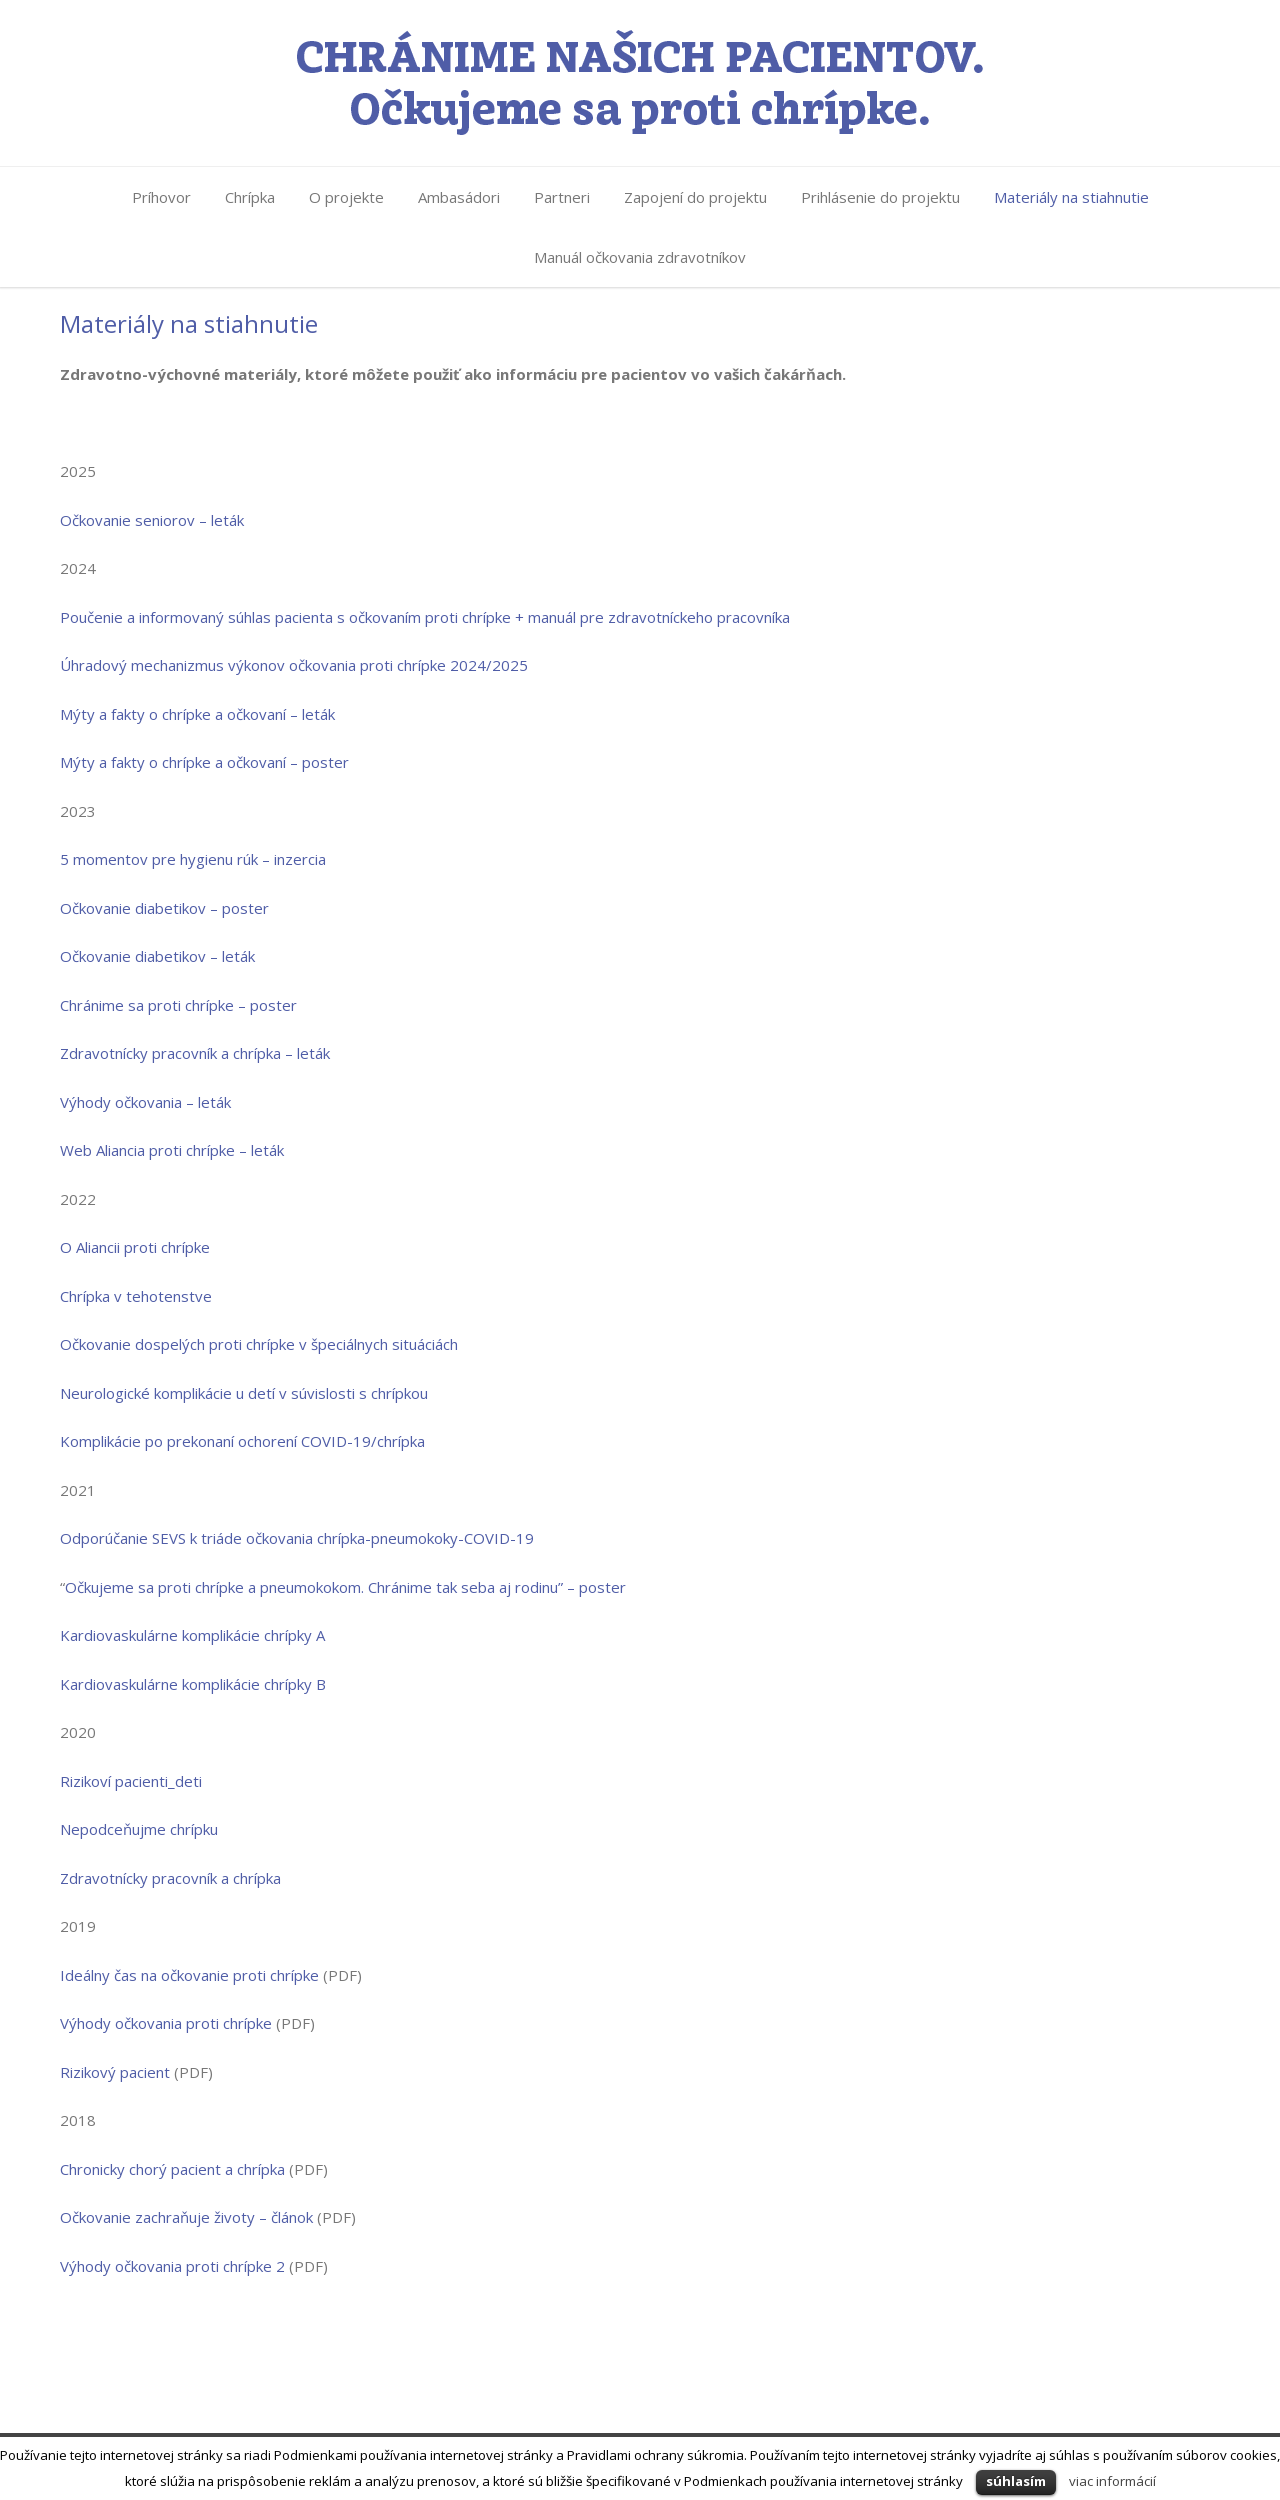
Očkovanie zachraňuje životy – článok (186, 2217)
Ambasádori (459, 197)
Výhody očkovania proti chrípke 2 (172, 2266)
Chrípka (250, 197)
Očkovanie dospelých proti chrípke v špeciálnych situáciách (259, 1344)
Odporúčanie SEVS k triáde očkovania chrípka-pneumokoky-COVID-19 (297, 1538)
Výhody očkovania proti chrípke (166, 2023)
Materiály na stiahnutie (1071, 197)
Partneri (562, 197)
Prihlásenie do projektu (880, 197)
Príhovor (161, 197)
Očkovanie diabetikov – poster (164, 908)
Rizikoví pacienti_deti (131, 1781)
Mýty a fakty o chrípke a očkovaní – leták (197, 714)
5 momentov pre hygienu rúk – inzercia (193, 859)
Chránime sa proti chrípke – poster (178, 1005)
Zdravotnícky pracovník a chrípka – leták (195, 1053)
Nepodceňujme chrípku (139, 1829)
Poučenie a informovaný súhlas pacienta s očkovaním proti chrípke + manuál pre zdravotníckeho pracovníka (425, 617)
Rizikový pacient (115, 2072)
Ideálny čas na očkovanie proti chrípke (189, 1975)
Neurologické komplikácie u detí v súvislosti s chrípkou (244, 1393)
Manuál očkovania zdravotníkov (640, 257)
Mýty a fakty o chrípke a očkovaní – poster (204, 762)
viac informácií (1112, 2481)
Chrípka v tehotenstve (136, 1296)
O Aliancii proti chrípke (135, 1247)
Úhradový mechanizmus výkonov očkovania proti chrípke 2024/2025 (294, 665)
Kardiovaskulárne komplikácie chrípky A (192, 1635)
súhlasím (1016, 2481)
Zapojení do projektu (695, 197)
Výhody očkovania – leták (145, 1102)
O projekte (346, 197)
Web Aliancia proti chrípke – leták (172, 1150)
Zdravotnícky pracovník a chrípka (170, 1878)
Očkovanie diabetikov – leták (157, 956)
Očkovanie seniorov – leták (152, 520)
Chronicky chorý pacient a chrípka (172, 2169)
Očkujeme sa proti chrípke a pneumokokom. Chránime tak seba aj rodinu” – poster (347, 1587)
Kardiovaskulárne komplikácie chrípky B (193, 1684)
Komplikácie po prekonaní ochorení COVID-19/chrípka (242, 1441)
